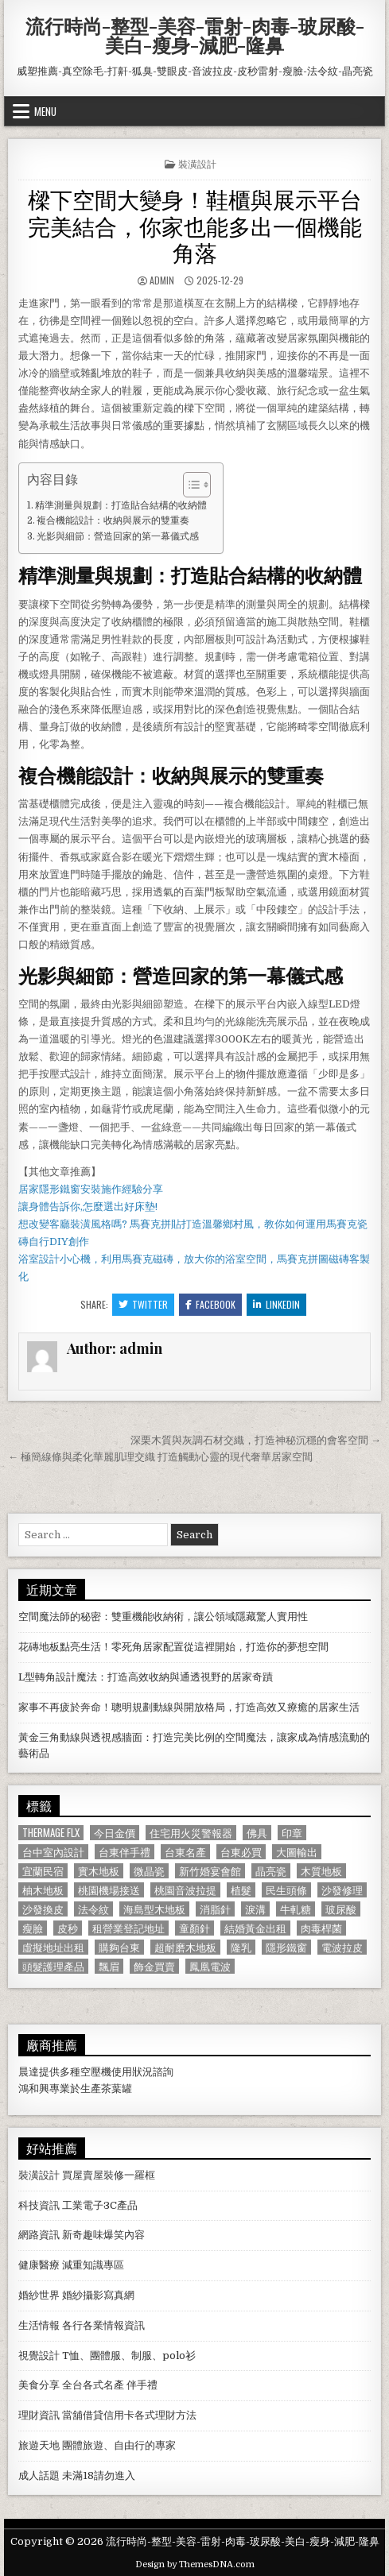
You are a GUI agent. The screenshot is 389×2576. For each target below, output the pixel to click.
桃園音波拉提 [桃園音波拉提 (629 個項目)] (185, 1889)
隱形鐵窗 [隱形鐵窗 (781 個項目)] (286, 1947)
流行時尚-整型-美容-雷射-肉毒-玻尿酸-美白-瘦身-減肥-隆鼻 (194, 35)
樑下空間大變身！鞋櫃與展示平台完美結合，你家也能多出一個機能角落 (195, 225)
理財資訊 (39, 2415)
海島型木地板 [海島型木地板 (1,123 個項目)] (154, 1909)
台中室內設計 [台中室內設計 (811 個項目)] (53, 1851)
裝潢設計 (197, 163)
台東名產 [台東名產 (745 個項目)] (185, 1851)
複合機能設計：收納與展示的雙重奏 (113, 520)
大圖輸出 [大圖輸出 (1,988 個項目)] (296, 1851)
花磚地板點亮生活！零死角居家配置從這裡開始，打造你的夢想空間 (173, 1647)
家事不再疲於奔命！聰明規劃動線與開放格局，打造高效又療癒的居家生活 (189, 1707)
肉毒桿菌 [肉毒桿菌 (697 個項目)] (321, 1928)
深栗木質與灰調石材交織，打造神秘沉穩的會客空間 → (255, 1440)
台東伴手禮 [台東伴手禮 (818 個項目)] (124, 1851)
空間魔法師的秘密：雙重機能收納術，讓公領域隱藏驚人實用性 (163, 1617)
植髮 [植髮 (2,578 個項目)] (241, 1889)
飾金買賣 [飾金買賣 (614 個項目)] (154, 1966)
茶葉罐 (116, 2088)
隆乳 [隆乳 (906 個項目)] (241, 1947)
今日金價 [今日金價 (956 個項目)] (114, 1832)
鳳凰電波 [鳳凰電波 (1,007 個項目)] (210, 1966)
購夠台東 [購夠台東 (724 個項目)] (119, 1947)
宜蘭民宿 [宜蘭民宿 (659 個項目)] (43, 1870)
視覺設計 (39, 2355)
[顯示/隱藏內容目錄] (189, 484)
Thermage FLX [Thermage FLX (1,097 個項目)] (51, 1832)
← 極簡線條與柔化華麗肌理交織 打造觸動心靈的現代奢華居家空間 (160, 1457)
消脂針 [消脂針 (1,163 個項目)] (215, 1909)
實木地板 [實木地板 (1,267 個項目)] (98, 1870)
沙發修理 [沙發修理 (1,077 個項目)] (342, 1889)
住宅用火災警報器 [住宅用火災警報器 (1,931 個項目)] (191, 1832)
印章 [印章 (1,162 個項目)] (292, 1832)
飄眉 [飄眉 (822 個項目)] (109, 1966)
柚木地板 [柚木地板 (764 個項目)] (43, 1889)
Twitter (143, 1304)
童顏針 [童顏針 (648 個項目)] (194, 1928)
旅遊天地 (39, 2445)
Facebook (210, 1304)
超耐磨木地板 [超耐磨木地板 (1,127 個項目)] (185, 1947)
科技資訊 (39, 2205)
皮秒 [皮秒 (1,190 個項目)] (67, 1928)
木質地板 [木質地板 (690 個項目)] (321, 1870)
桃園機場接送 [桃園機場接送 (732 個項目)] (109, 1889)
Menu (45, 111)
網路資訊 (39, 2235)
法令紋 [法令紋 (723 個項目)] (93, 1909)
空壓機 (95, 2072)
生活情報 (39, 2325)
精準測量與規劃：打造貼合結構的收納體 (121, 505)
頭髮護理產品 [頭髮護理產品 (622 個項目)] (53, 1966)
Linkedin (276, 1304)
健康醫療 (39, 2265)
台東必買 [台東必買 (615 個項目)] (241, 1851)
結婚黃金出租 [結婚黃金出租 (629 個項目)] (255, 1928)
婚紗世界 (39, 2295)
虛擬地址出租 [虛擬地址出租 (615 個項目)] (53, 1947)
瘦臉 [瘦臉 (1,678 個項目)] (32, 1928)
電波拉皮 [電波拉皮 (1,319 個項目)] (342, 1947)
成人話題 (39, 2475)
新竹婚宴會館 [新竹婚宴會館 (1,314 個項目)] (210, 1870)
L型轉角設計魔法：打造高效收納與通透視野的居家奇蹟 (145, 1677)
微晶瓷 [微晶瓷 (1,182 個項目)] (149, 1870)
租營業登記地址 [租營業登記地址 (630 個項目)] (128, 1928)
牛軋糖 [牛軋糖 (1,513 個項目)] (295, 1909)
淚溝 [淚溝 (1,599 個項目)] (255, 1909)
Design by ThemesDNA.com (195, 2564)
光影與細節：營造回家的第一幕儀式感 (118, 536)
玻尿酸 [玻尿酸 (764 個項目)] (340, 1909)
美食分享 (39, 2385)
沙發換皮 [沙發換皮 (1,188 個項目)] (43, 1909)
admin (162, 280)
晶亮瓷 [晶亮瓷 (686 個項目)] (270, 1870)
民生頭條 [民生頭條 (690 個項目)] (286, 1889)
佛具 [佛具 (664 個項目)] (257, 1832)
